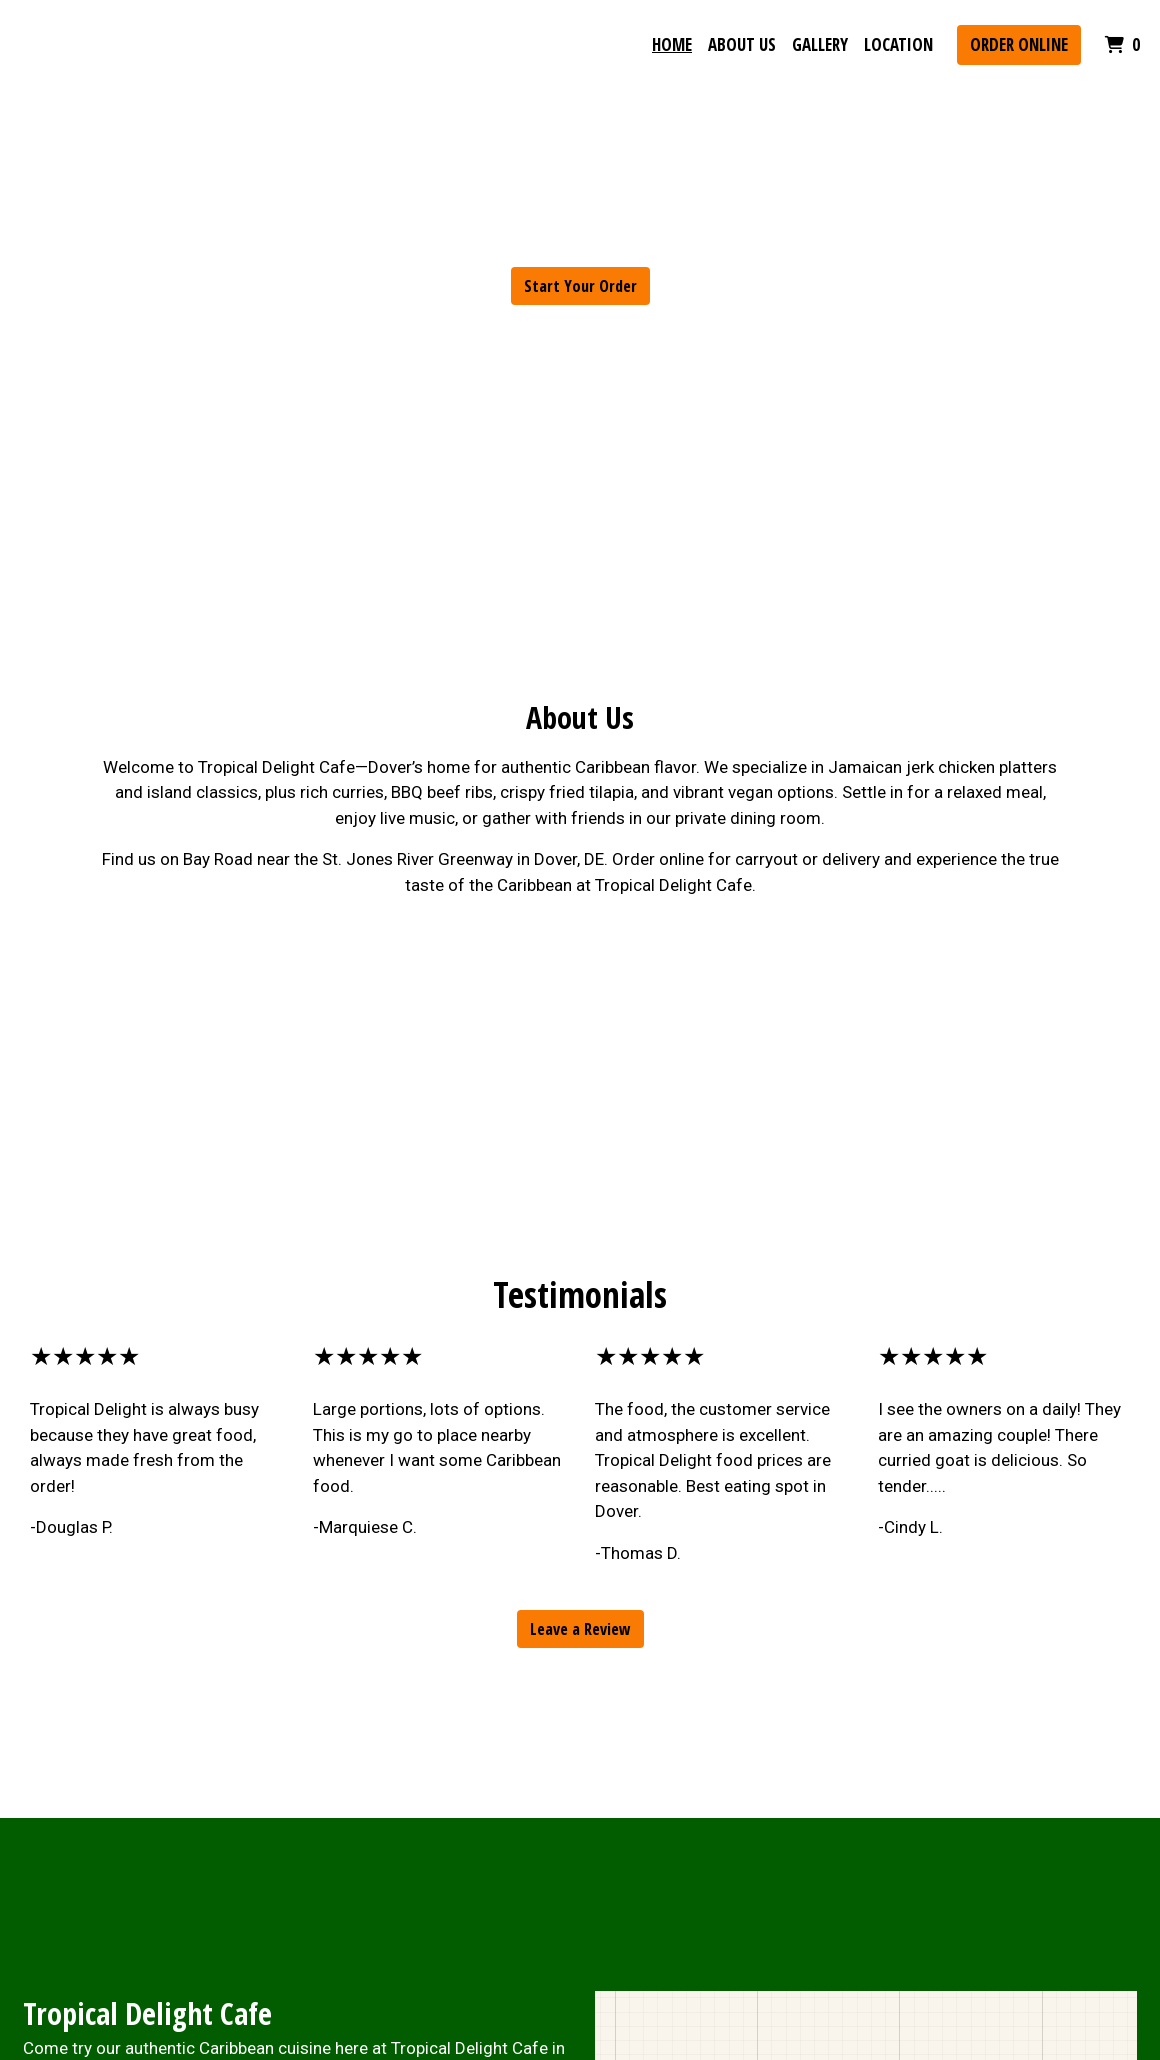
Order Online (1019, 44)
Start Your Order (580, 286)
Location (898, 44)
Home (672, 44)
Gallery (820, 44)
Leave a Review (580, 1629)
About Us (742, 44)
